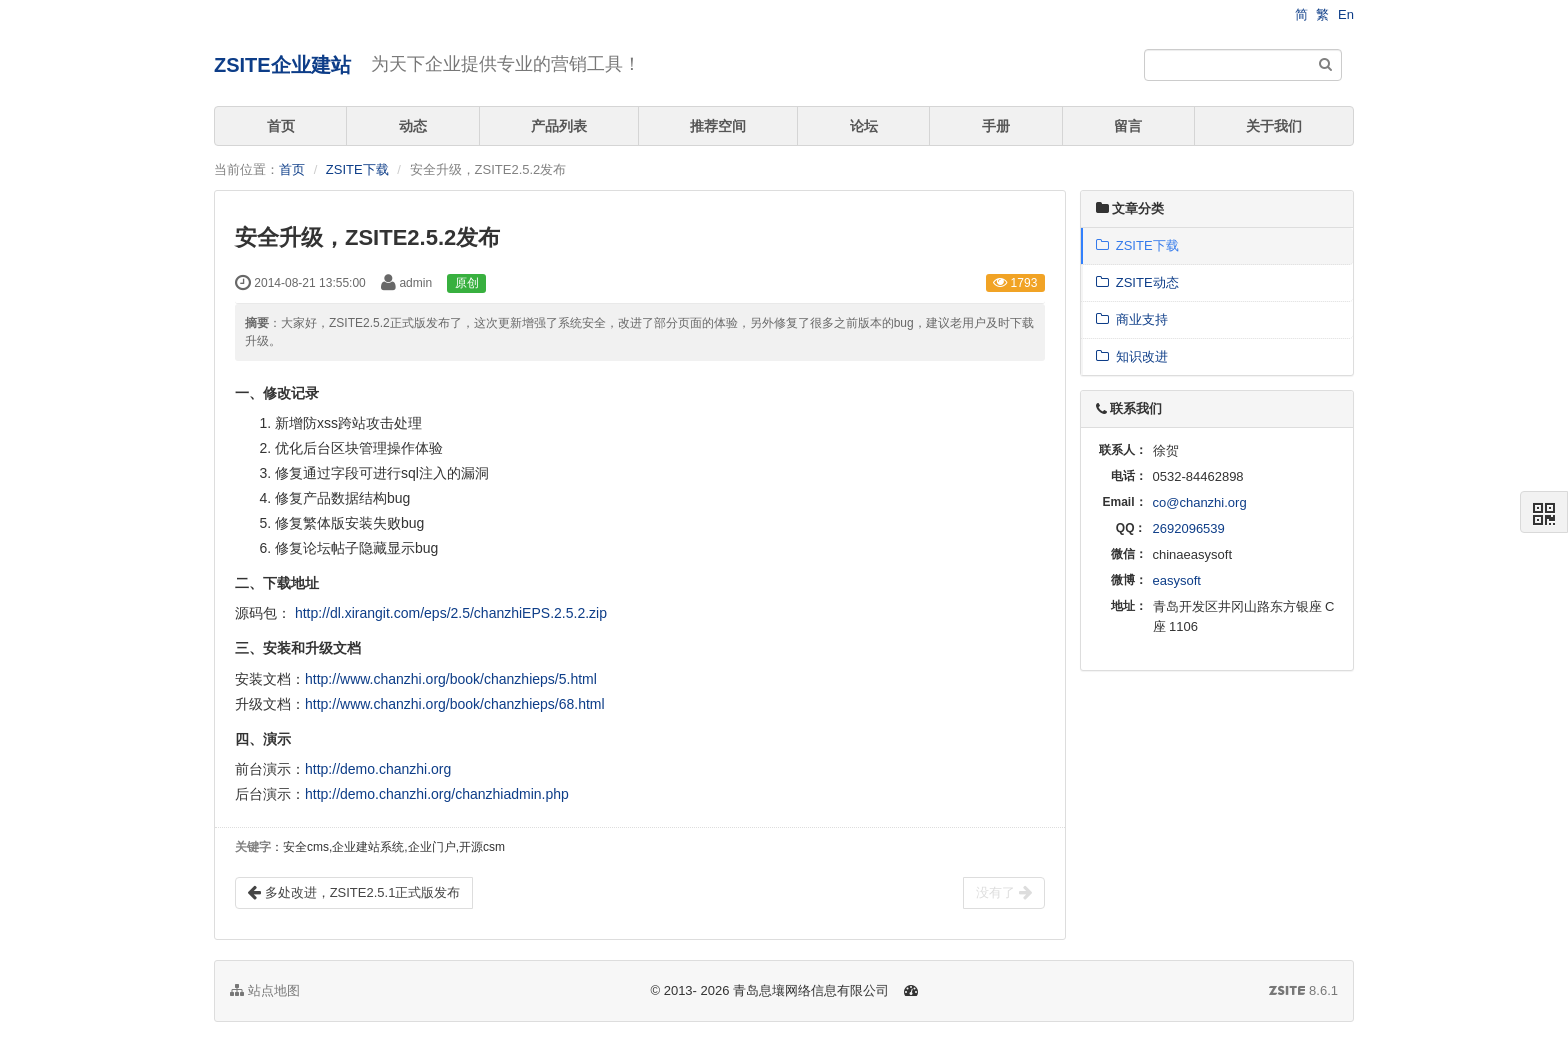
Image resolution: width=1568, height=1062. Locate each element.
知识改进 (1132, 356)
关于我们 (1274, 126)
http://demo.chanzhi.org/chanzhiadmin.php (437, 794)
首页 (281, 126)
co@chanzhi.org (1200, 502)
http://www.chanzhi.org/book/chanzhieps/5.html (451, 679)
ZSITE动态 (1137, 282)
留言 (1128, 126)
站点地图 (265, 990)
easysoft (1177, 580)
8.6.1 (1303, 992)
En (1346, 14)
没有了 (1004, 893)
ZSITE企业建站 (282, 65)
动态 (413, 126)
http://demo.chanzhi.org (378, 769)
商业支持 (1132, 319)
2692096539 (1189, 528)
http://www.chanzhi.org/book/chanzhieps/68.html (455, 704)
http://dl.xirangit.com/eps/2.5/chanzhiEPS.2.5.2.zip (451, 613)
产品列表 (559, 126)
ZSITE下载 (357, 169)
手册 (996, 126)
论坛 (864, 126)
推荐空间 (718, 126)
